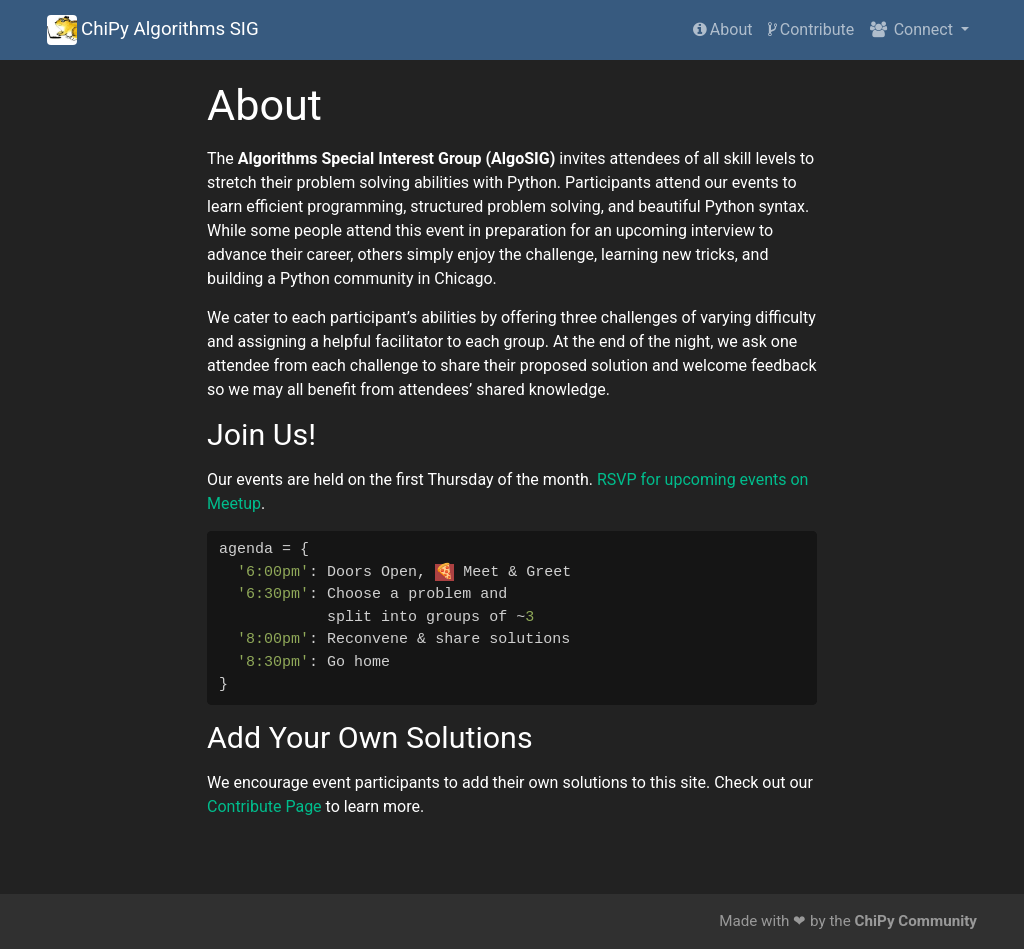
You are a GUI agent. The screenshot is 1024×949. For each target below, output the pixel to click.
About (722, 29)
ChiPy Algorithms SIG (153, 30)
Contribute (811, 29)
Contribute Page (264, 806)
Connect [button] (913, 29)
